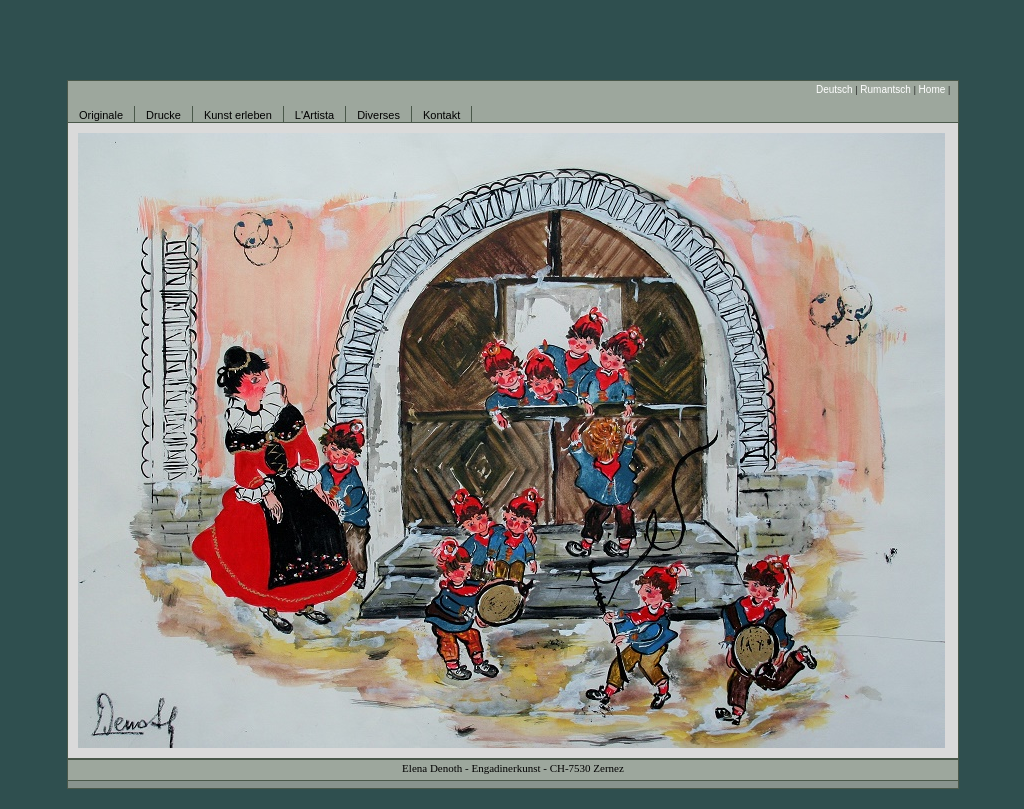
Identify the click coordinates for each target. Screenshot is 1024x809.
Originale (101, 115)
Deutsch (834, 89)
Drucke (163, 115)
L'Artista (314, 115)
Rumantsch (885, 89)
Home (932, 89)
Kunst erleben (238, 115)
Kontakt (441, 115)
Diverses (378, 115)
